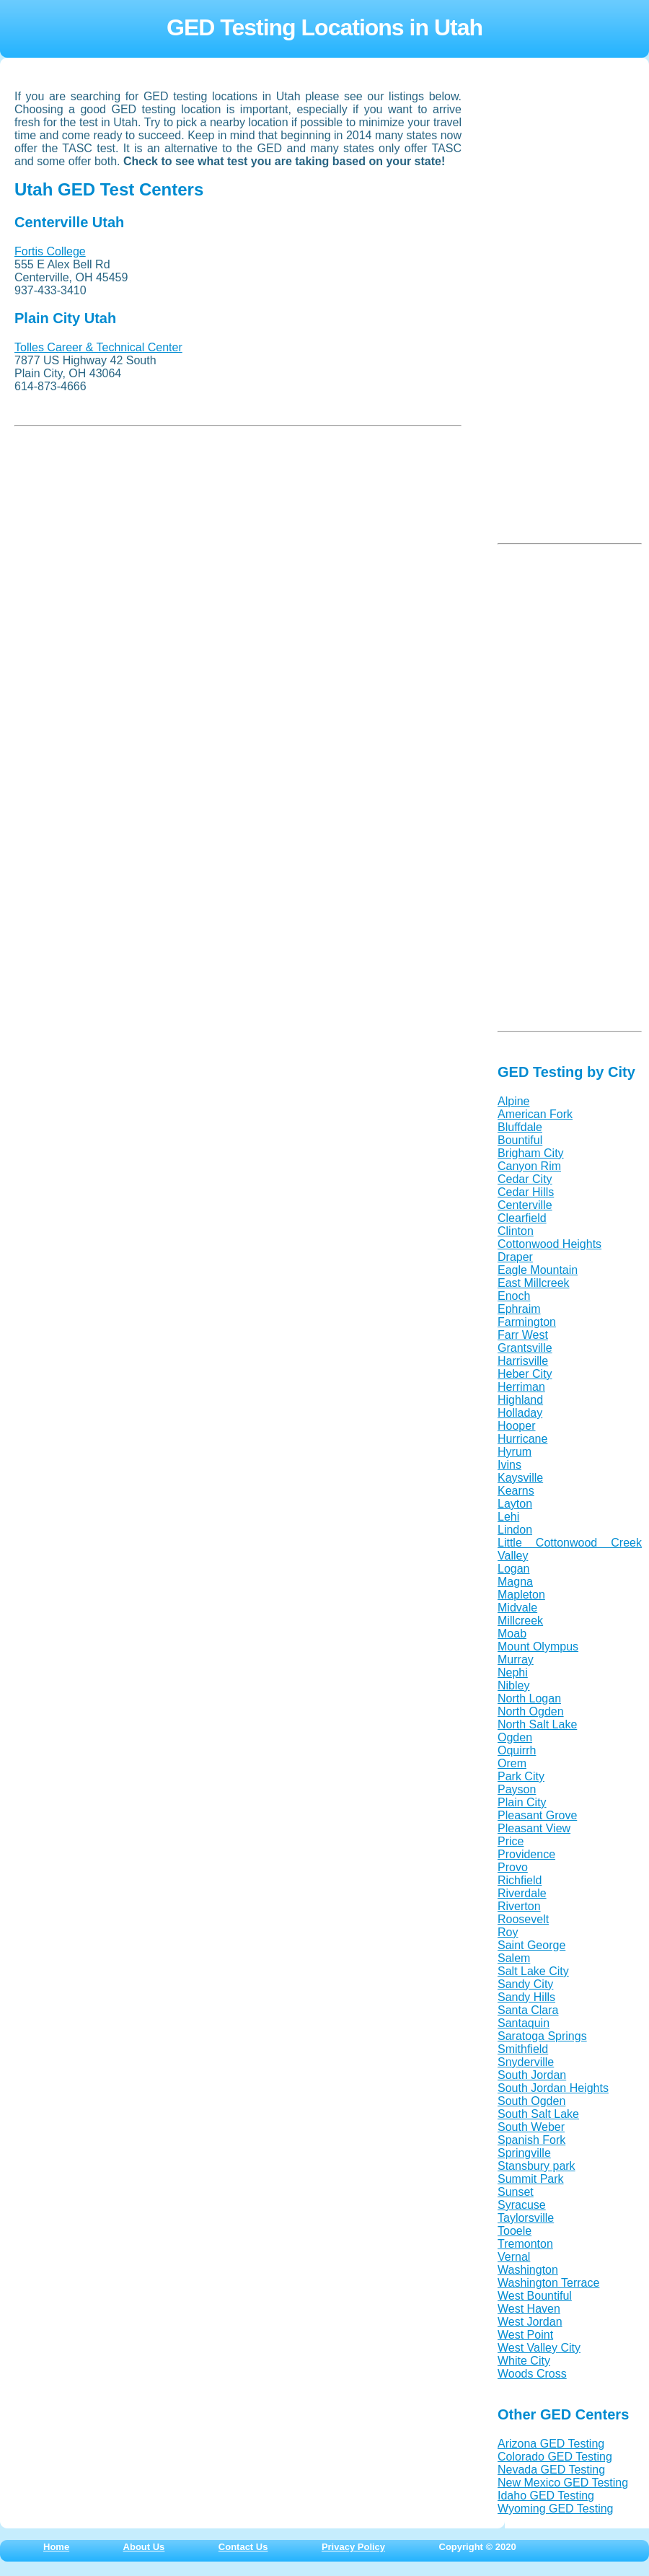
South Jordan (532, 2075)
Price (511, 1841)
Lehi (508, 1517)
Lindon (515, 1530)
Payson (517, 1789)
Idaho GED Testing (546, 2495)
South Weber (531, 2127)
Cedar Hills (526, 1192)
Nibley (513, 1685)
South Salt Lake (538, 2114)
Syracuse (522, 2205)
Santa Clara (528, 2010)
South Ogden (531, 2101)
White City (524, 2361)
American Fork (535, 1114)
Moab (512, 1633)
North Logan (529, 1698)
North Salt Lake (537, 1724)
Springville (524, 2153)
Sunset (516, 2192)
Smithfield (523, 2049)
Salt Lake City (533, 1971)
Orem (512, 1763)
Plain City (522, 1802)
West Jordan (530, 2322)
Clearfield (522, 1218)
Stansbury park (536, 2166)
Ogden (515, 1737)
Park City (521, 1776)
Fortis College (50, 251)
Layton (515, 1504)
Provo (513, 1867)
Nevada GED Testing (551, 2469)
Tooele (514, 2231)
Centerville (525, 1205)
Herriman (521, 1387)
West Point (525, 2335)
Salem (514, 1958)
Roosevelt (523, 1919)
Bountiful (520, 1140)
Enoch (514, 1296)
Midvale (517, 1607)
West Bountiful (535, 2296)
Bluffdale (520, 1127)
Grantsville (525, 1348)
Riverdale (522, 1893)
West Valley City (539, 2348)
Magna (515, 1581)
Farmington (527, 1322)
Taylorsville (526, 2218)
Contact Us (243, 2546)
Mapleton (521, 1594)
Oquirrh (517, 1750)
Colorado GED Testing (555, 2456)
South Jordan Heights (553, 2088)
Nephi (513, 1672)
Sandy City (525, 1984)
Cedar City (525, 1179)
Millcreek (520, 1620)
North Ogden (531, 1711)
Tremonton (525, 2244)
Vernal (514, 2257)
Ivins (509, 1465)
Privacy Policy (353, 2546)
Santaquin (523, 2023)
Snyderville (526, 2062)
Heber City (525, 1374)
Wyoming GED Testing (556, 2508)
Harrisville (523, 1361)
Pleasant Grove (537, 1815)
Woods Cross (532, 2374)
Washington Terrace (548, 2283)
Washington (528, 2270)
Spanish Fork (531, 2140)
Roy (508, 1932)
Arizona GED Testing (551, 2443)
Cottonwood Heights (549, 1244)
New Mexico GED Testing (563, 2482)
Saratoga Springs (542, 2036)
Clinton (516, 1231)
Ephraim (519, 1309)
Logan (514, 1568)
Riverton (519, 1906)
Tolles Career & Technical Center (98, 347)
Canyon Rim (529, 1166)
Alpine (513, 1101)
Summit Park (531, 2179)
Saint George (531, 1945)
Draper (515, 1257)
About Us (144, 2546)
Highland (520, 1400)
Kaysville (520, 1478)
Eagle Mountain (538, 1270)
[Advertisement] (122, 535)
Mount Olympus (538, 1646)
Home (56, 2546)
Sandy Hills (526, 1997)
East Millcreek (534, 1283)
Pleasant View (534, 1828)
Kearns (516, 1491)
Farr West (523, 1335)
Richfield (520, 1880)
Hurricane (522, 1439)
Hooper (516, 1426)
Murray (516, 1659)
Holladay (520, 1413)
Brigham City (531, 1153)
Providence (526, 1854)
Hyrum (514, 1452)
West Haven (529, 2309)
